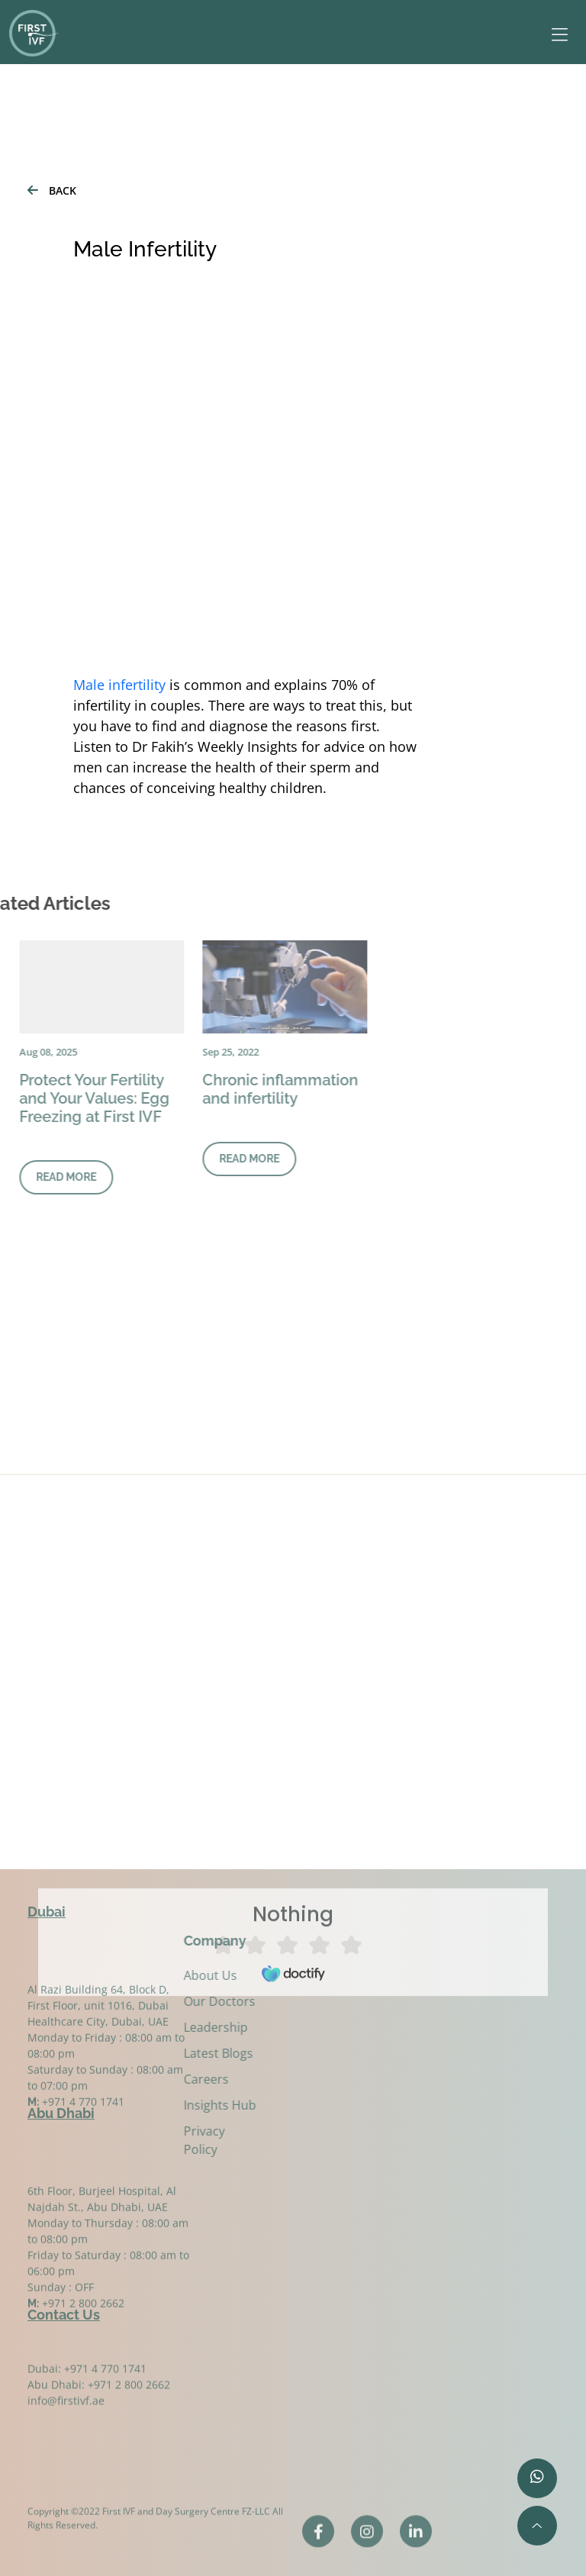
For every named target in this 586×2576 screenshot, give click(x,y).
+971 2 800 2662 (83, 2328)
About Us (193, 1975)
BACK (51, 190)
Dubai (46, 1908)
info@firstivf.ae (66, 2410)
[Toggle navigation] (552, 35)
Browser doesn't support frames (293, 1806)
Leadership (198, 2027)
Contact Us (63, 2311)
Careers (188, 2079)
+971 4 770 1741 (83, 2127)
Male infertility (119, 684)
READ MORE (214, 1159)
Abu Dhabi (61, 2109)
